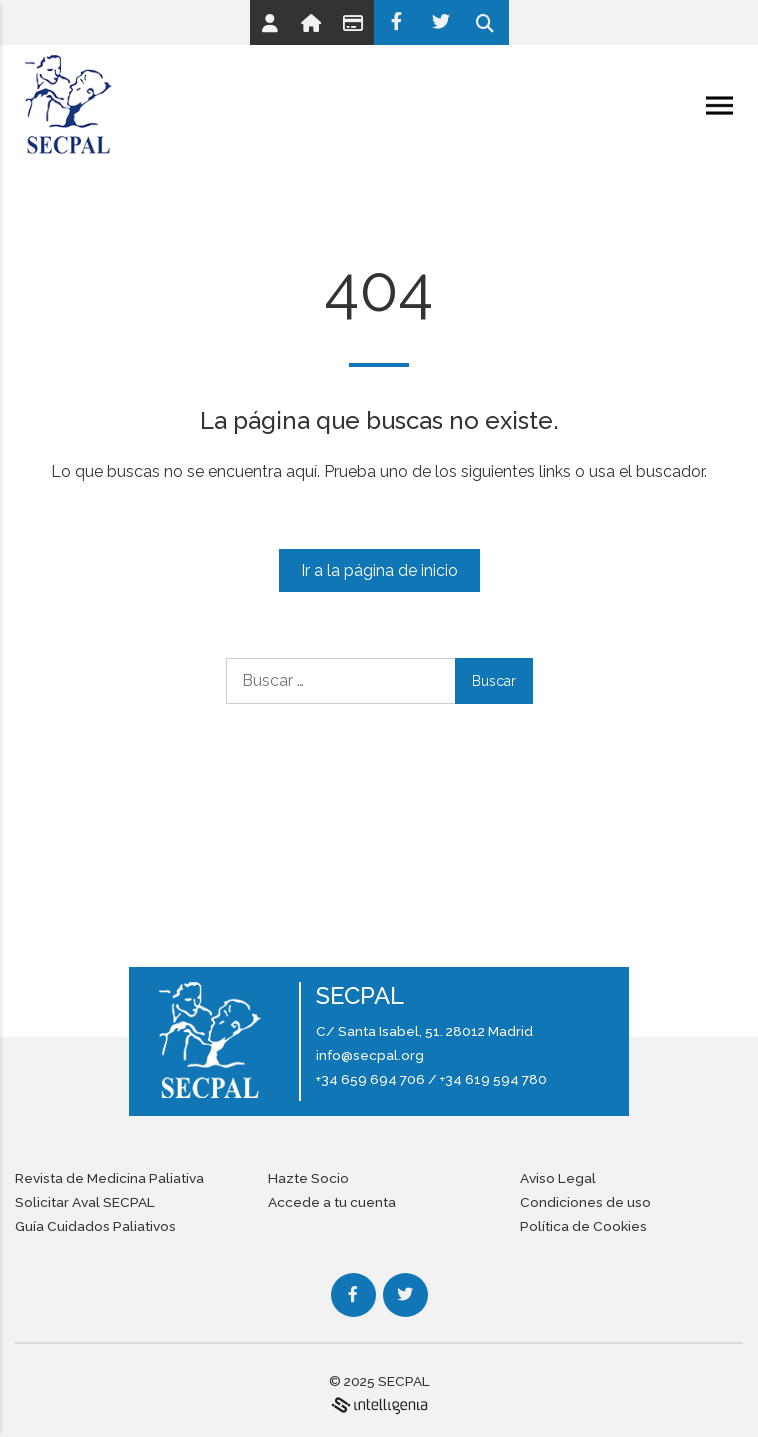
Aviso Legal (558, 1178)
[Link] (270, 22)
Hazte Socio (308, 1178)
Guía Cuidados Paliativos (95, 1226)
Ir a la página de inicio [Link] (379, 570)
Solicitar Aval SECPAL (85, 1202)
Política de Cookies (583, 1226)
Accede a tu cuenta (332, 1202)
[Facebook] (396, 22)
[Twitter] (441, 22)
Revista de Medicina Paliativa (109, 1178)
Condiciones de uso (585, 1202)
